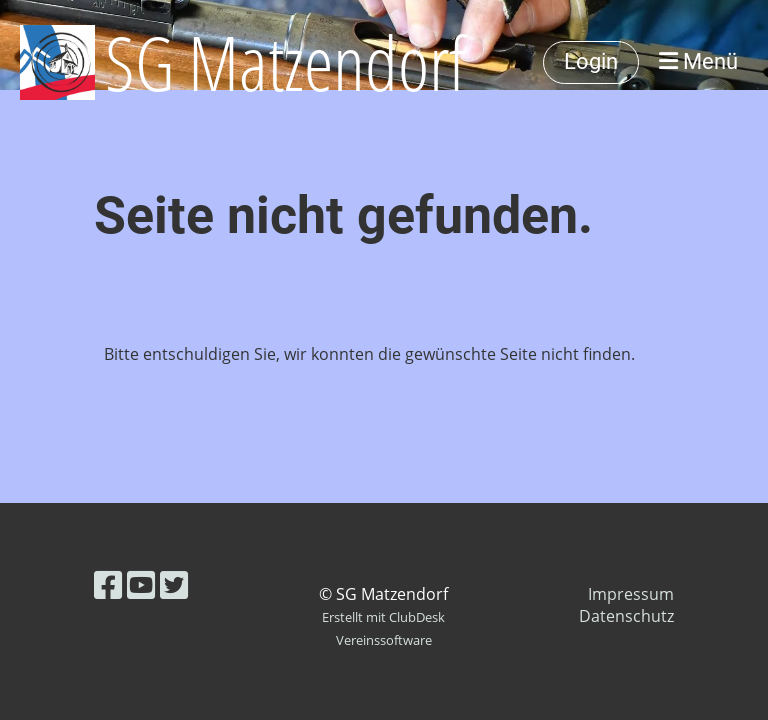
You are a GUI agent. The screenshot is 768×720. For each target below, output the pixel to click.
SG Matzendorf (285, 62)
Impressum (631, 594)
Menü (698, 61)
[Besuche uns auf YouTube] (141, 584)
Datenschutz (626, 616)
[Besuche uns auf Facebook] (108, 584)
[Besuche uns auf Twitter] (174, 584)
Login (591, 61)
